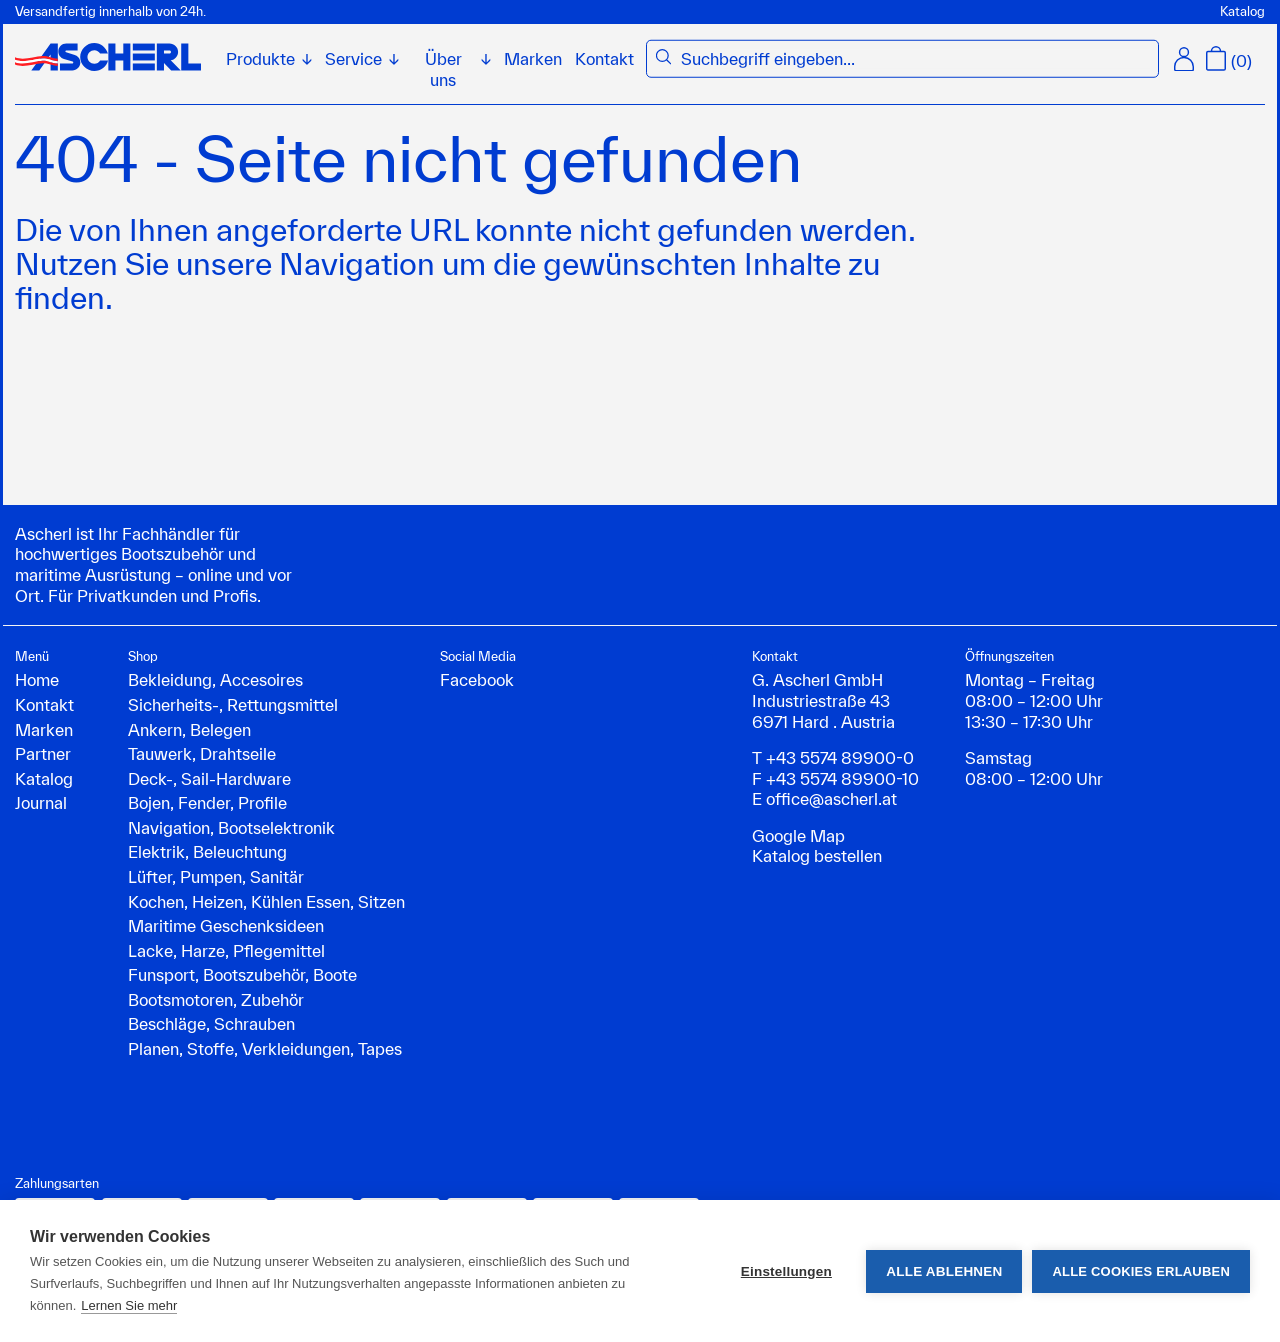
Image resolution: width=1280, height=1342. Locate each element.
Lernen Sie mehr (129, 1305)
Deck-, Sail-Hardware (209, 778)
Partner (43, 753)
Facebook (477, 679)
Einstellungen (786, 1271)
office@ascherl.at (831, 798)
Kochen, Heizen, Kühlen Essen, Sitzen (266, 901)
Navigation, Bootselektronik (231, 827)
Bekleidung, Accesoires (215, 679)
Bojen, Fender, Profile (207, 802)
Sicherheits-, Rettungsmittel (233, 704)
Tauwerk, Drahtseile (202, 753)
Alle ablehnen (944, 1271)
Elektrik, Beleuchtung (207, 851)
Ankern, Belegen (189, 729)
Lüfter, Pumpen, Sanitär (216, 876)
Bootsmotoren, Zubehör (216, 999)
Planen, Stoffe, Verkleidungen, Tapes (265, 1048)
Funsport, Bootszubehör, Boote (242, 974)
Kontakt (604, 58)
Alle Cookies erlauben (1141, 1271)
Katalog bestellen (817, 855)
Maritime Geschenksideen (226, 925)
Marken (533, 58)
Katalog (1242, 11)
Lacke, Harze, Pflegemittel (226, 950)
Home (37, 679)
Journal (41, 802)
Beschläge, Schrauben (211, 1023)
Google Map (798, 835)
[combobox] (915, 59)
